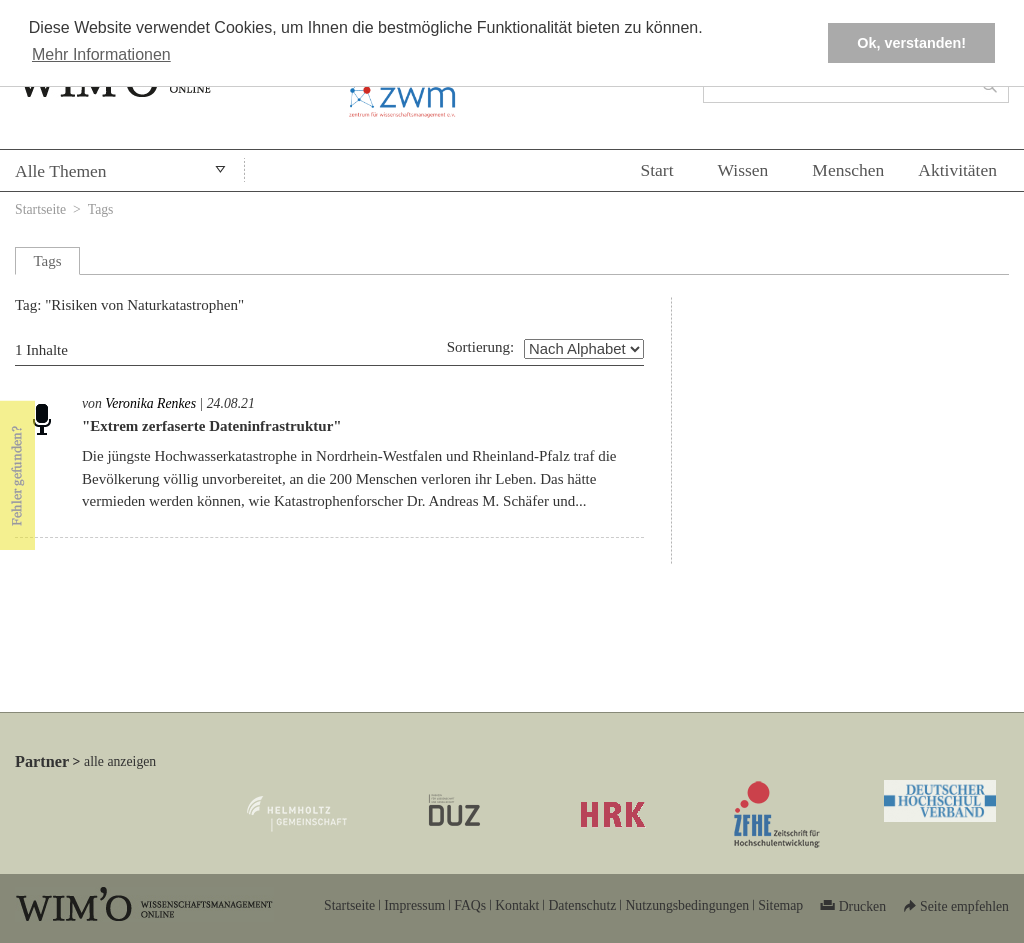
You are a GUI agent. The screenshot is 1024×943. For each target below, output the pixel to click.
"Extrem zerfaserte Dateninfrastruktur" (212, 426)
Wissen (743, 170)
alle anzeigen (120, 761)
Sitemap (780, 905)
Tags (101, 209)
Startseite (40, 209)
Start (656, 170)
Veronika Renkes (150, 403)
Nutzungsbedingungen (687, 905)
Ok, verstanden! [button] (911, 43)
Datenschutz (582, 905)
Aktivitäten (957, 170)
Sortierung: (481, 347)
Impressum (414, 905)
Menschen (848, 170)
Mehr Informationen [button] (101, 54)
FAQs (470, 905)
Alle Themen (61, 171)
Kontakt (517, 905)
